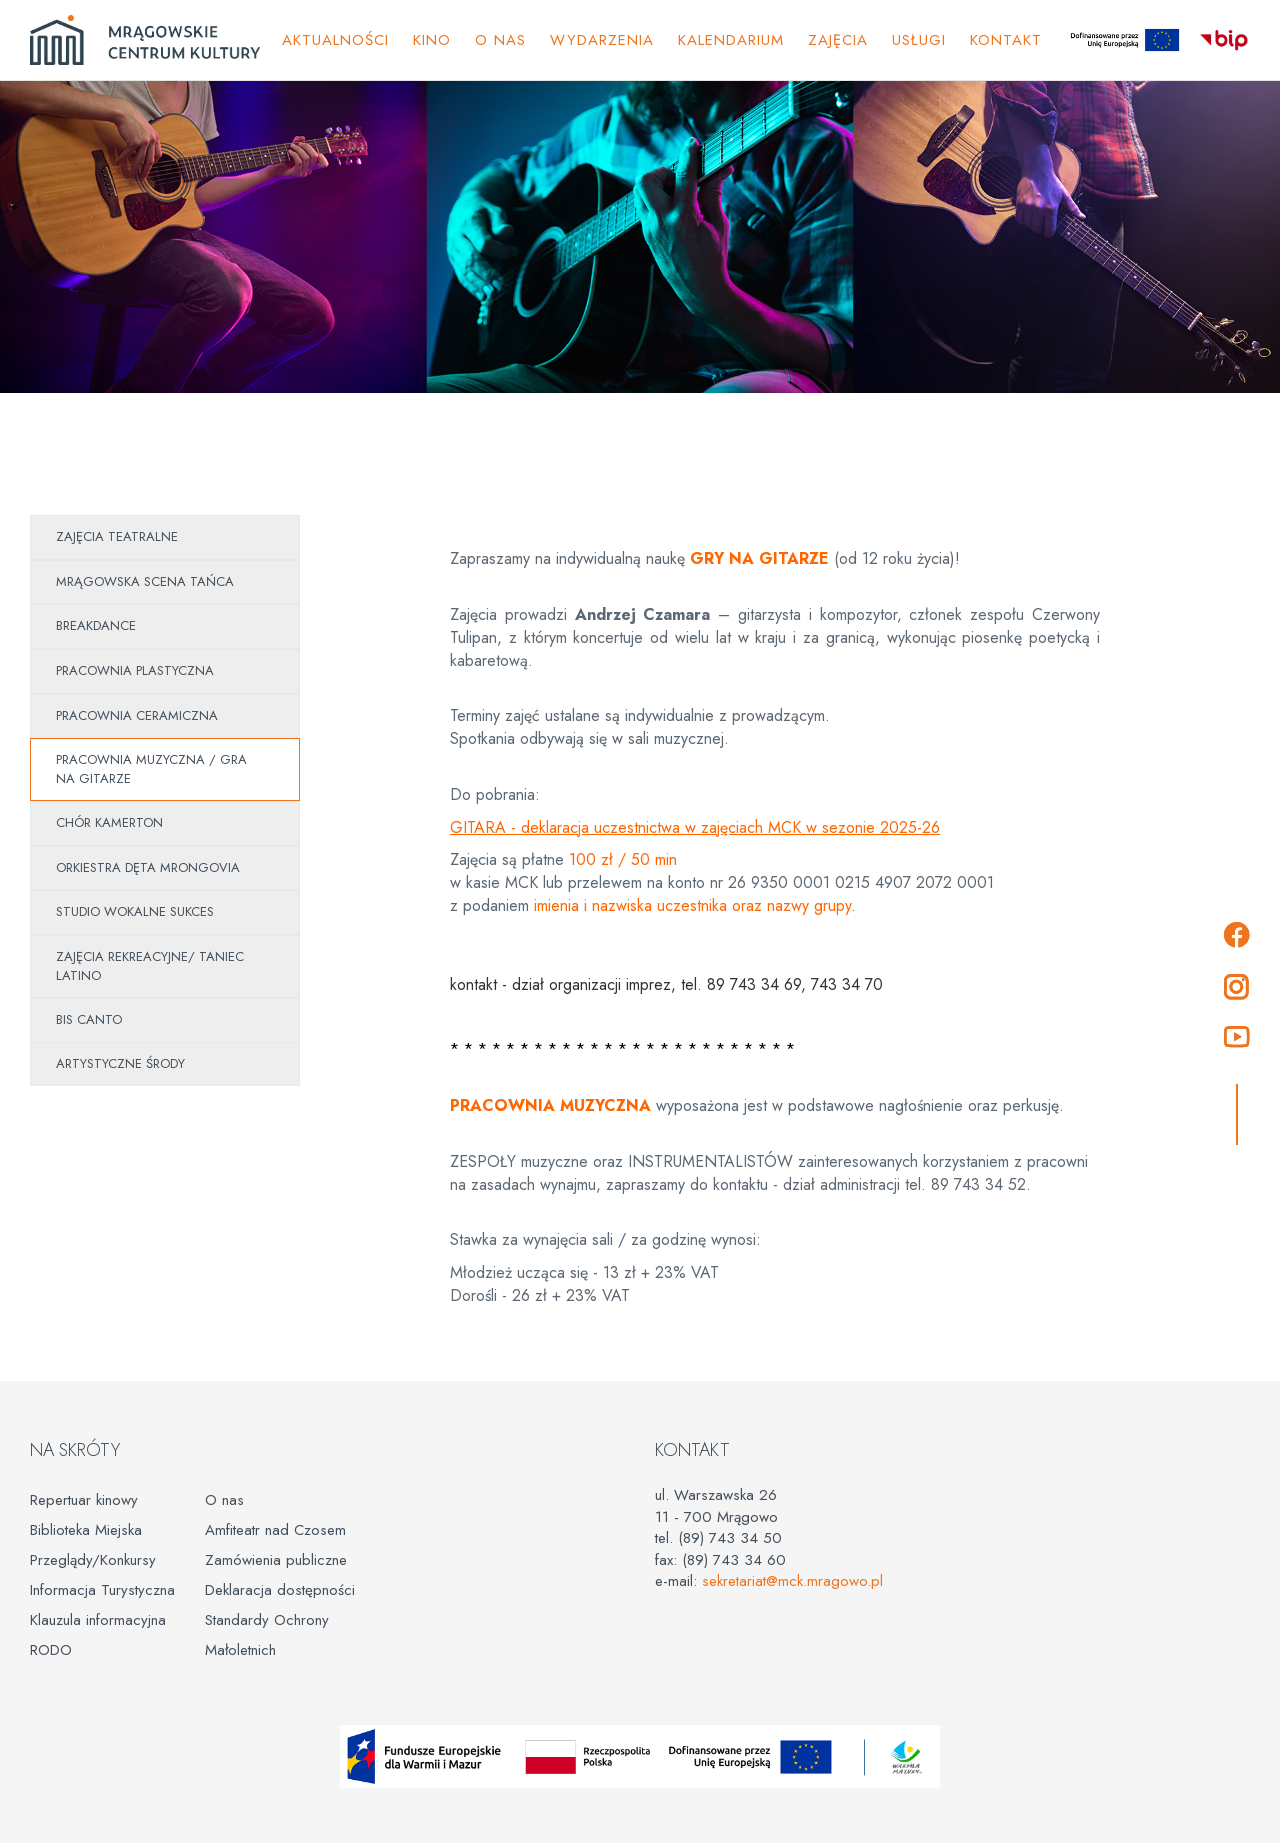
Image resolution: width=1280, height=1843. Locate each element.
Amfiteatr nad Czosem (275, 1530)
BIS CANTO (89, 1019)
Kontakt (1006, 40)
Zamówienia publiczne (276, 1560)
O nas (224, 1500)
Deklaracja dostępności (280, 1590)
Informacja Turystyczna (102, 1590)
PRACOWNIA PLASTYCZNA (135, 670)
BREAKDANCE (96, 625)
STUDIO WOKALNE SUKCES (135, 911)
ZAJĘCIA (838, 40)
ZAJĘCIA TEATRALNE (117, 536)
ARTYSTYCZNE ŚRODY (120, 1063)
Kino (432, 40)
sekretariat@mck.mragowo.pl (792, 1581)
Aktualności (335, 40)
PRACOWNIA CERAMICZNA (137, 715)
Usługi (919, 40)
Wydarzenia (602, 40)
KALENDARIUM (731, 40)
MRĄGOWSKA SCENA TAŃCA (145, 581)
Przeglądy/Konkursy (93, 1560)
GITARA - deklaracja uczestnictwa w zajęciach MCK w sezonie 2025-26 (695, 827)
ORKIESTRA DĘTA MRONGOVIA (148, 867)
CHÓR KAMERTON (109, 822)
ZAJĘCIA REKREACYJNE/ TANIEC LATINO (150, 966)
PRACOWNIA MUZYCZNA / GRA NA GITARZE (151, 769)
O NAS (500, 40)
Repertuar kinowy (84, 1500)
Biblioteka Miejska (86, 1530)
